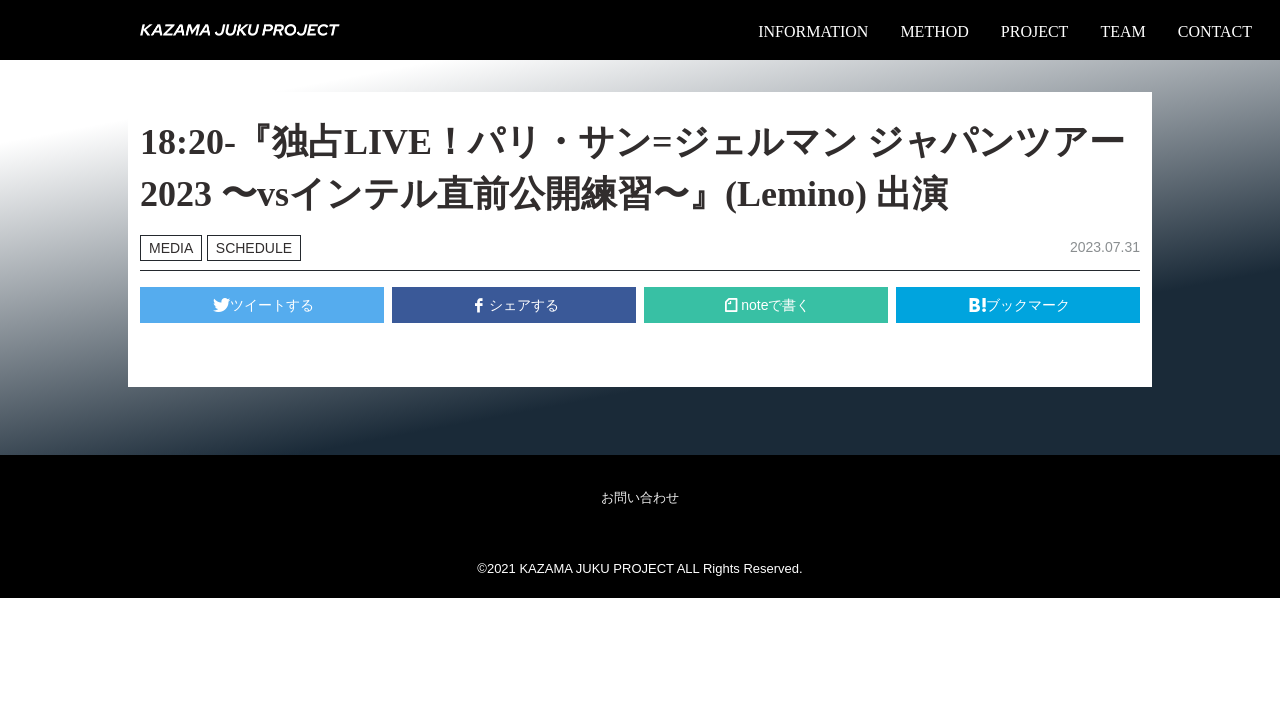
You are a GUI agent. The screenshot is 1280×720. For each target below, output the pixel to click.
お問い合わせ (640, 497)
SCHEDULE (254, 248)
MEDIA (171, 248)
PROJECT (1035, 31)
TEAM (1122, 31)
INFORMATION (813, 31)
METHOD (934, 31)
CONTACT (1215, 31)
